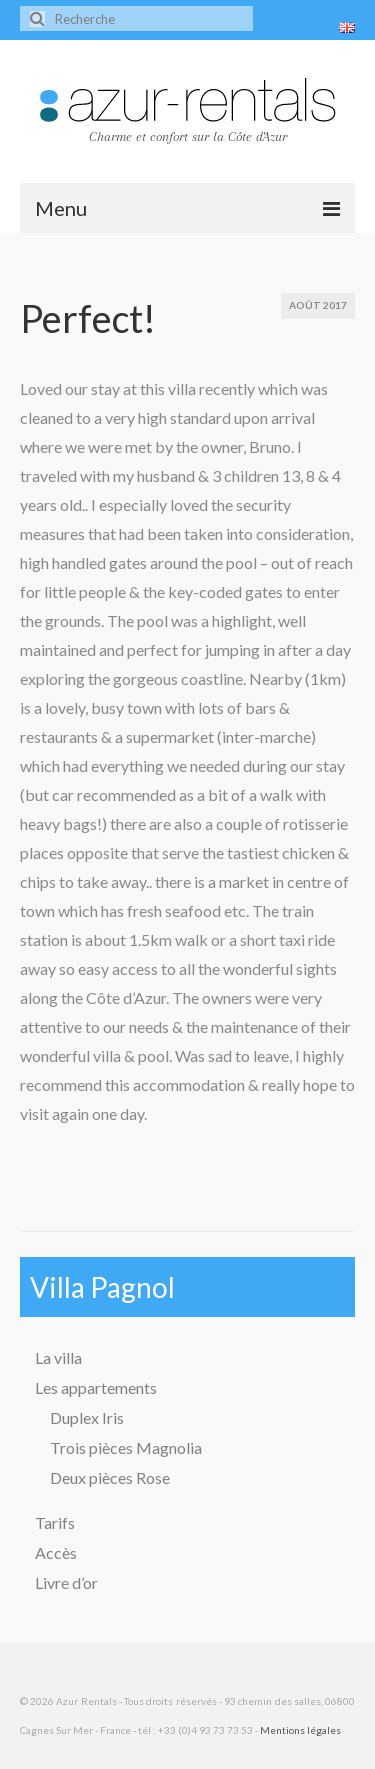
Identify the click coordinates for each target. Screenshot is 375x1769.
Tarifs (55, 1522)
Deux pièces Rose (110, 1477)
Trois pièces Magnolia (126, 1447)
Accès (56, 1552)
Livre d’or (66, 1582)
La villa (58, 1357)
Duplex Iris (87, 1417)
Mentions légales (300, 1730)
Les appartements (96, 1387)
